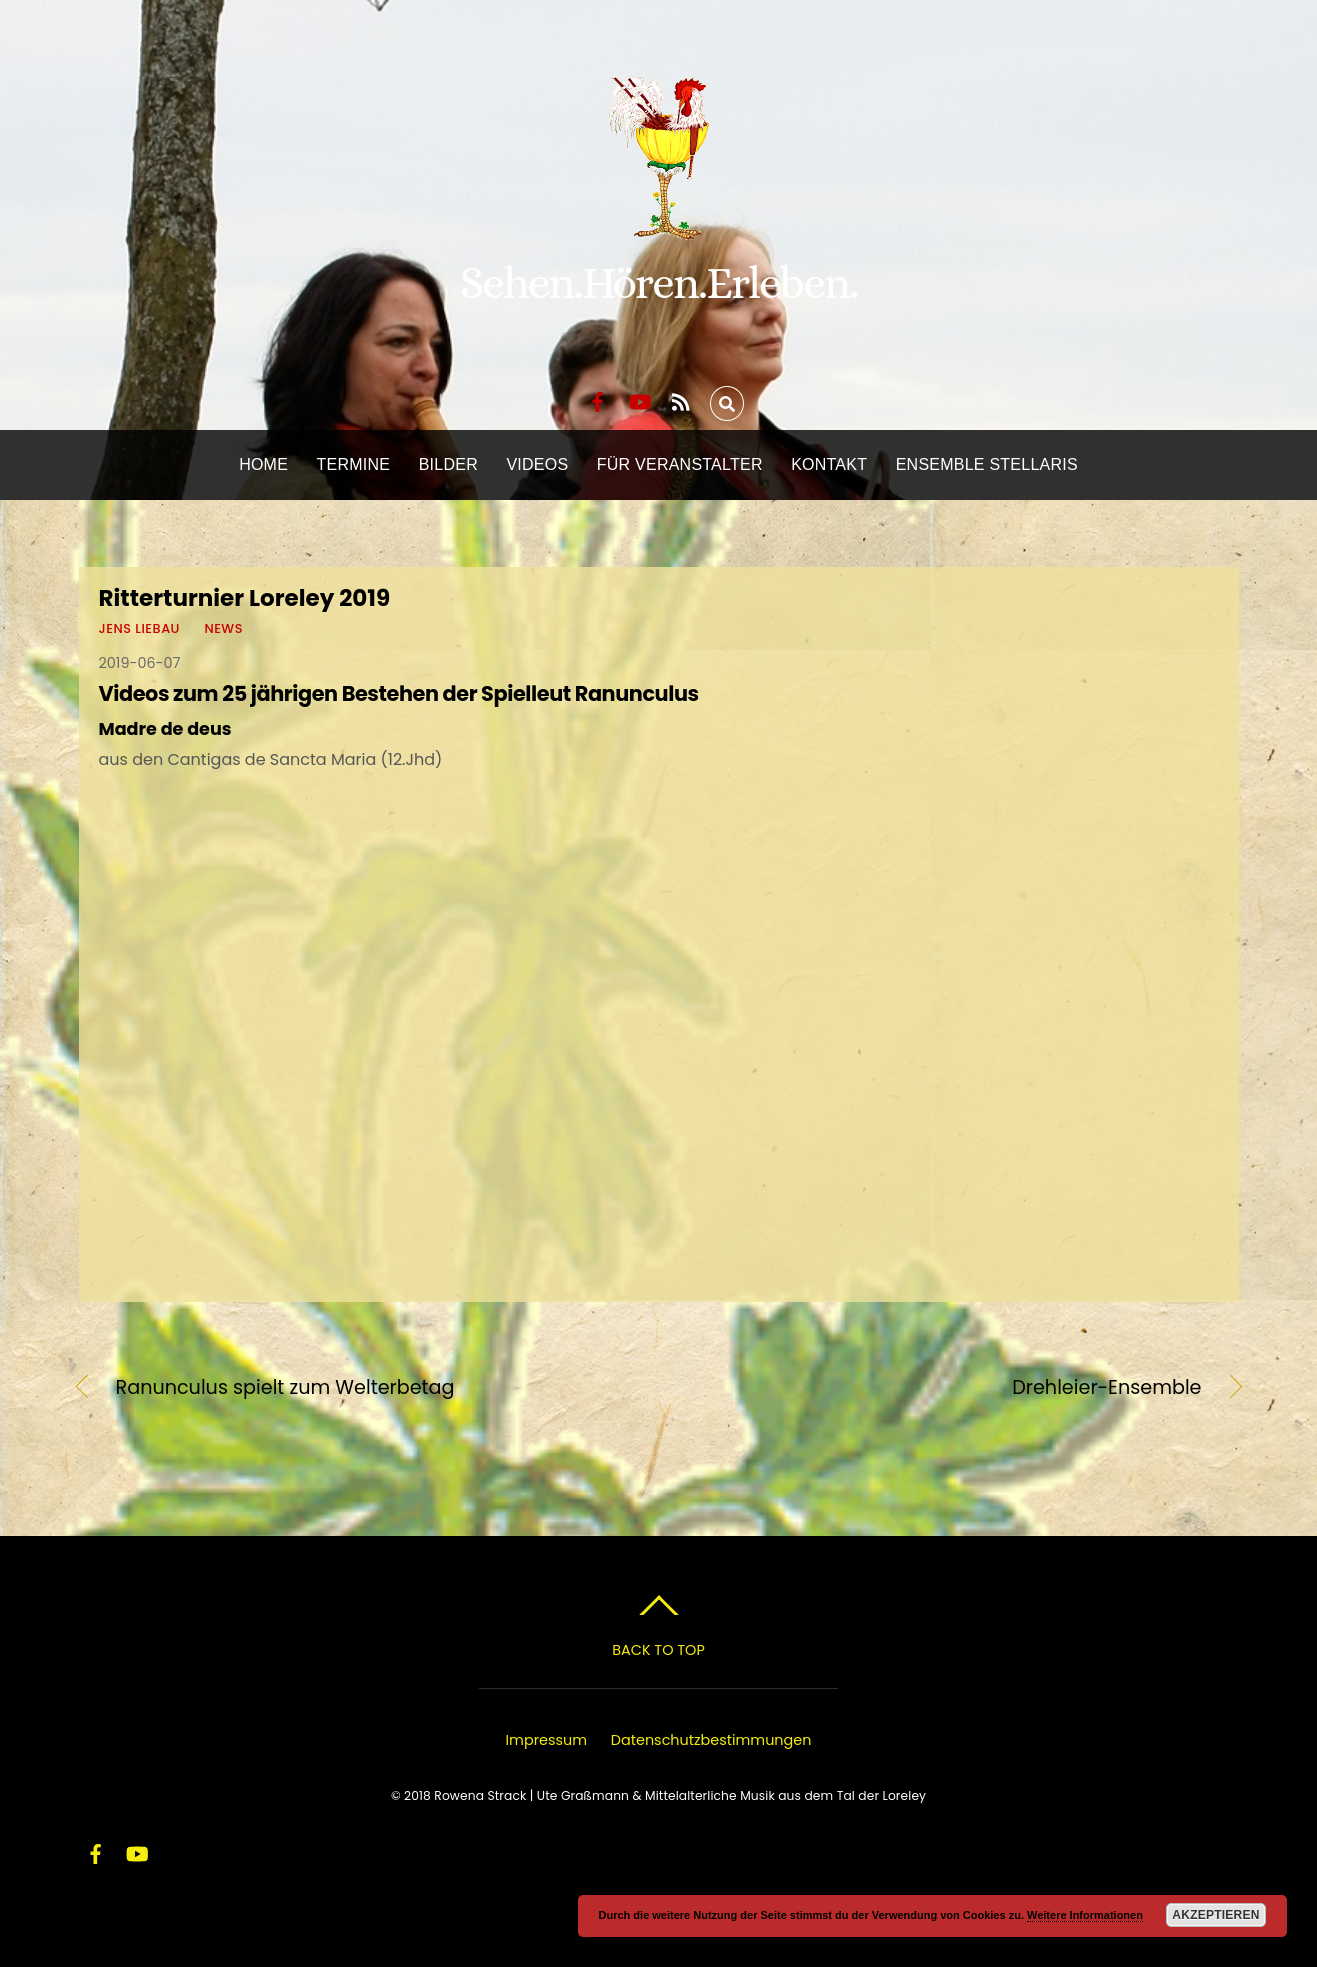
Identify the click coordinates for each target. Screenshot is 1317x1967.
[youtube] (639, 399)
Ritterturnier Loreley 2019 (245, 598)
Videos (537, 464)
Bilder (448, 464)
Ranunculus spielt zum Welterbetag (285, 1388)
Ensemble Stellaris (987, 464)
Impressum (546, 1740)
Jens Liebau (139, 628)
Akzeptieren (1215, 1915)
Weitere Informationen (1085, 1915)
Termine (354, 464)
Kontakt (829, 464)
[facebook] (598, 399)
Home (263, 464)
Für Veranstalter (680, 464)
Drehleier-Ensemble (947, 1388)
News (223, 628)
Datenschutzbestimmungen (711, 1740)
